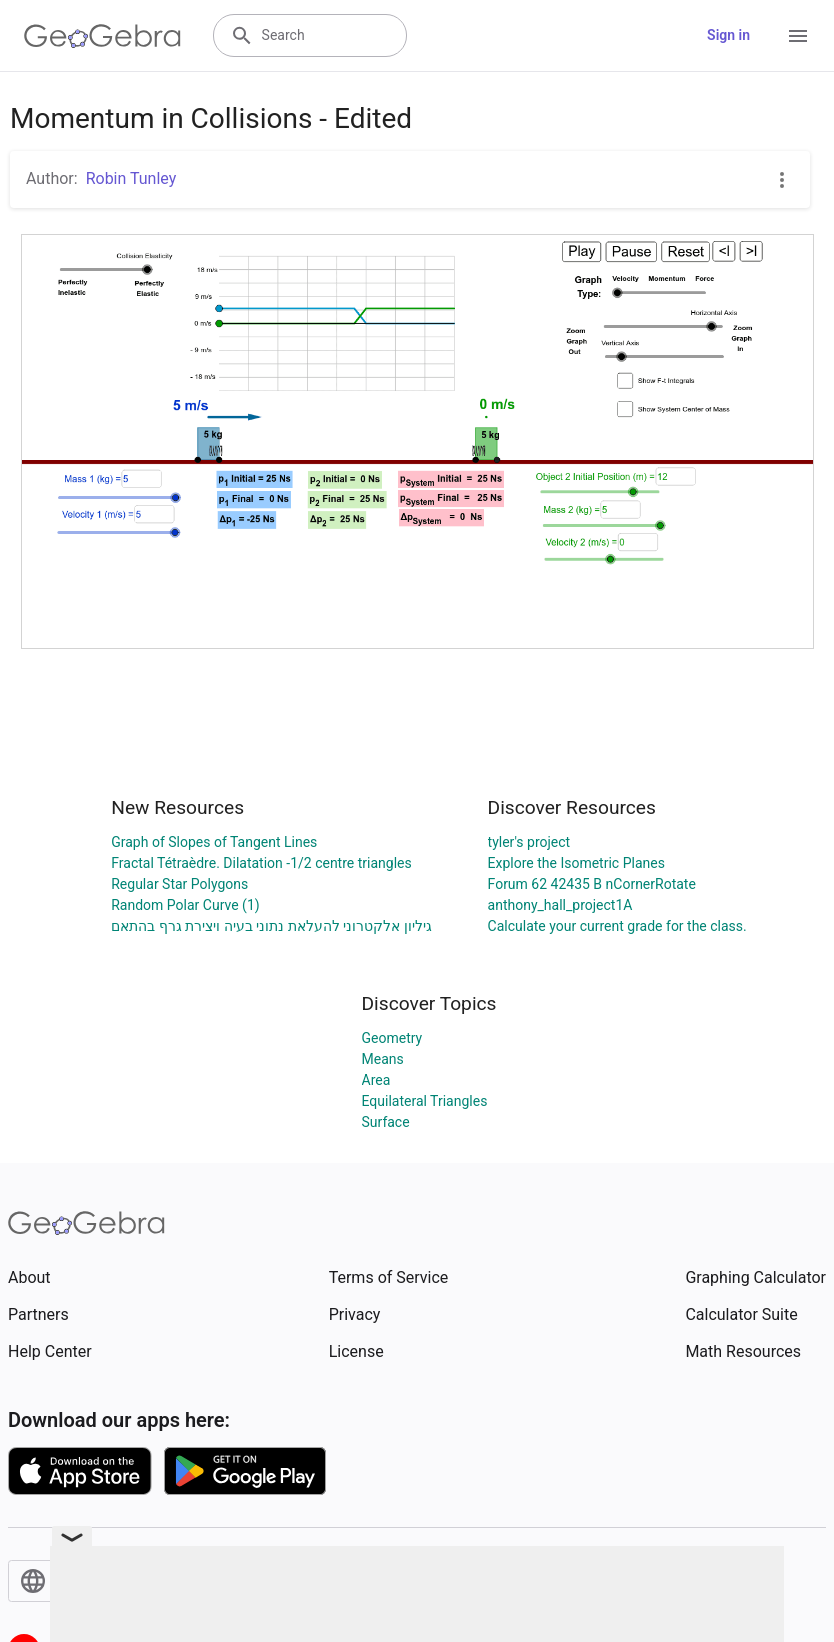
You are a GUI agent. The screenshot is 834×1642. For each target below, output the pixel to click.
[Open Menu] (798, 36)
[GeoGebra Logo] (102, 36)
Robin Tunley (131, 178)
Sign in (728, 35)
